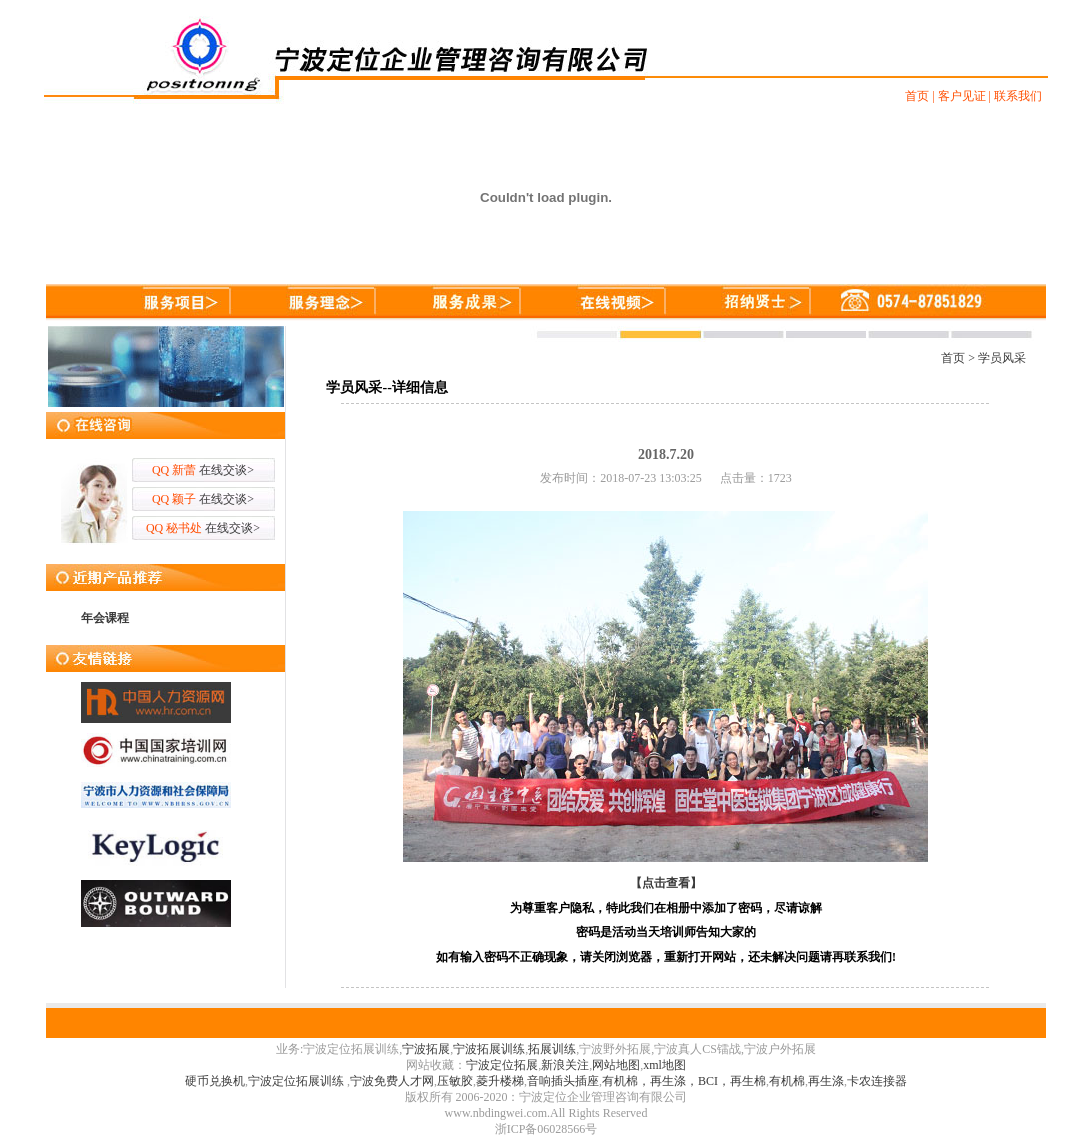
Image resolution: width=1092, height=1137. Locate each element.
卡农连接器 (877, 1081)
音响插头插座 (563, 1081)
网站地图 (616, 1065)
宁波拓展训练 (489, 1049)
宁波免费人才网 (392, 1081)
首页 (953, 358)
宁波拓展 (426, 1049)
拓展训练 (552, 1049)
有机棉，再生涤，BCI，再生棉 (684, 1081)
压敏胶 (455, 1081)
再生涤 (826, 1081)
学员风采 (1002, 358)
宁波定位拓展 (502, 1065)
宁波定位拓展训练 (297, 1081)
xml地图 (664, 1065)
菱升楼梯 (500, 1081)
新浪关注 (565, 1065)
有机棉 (787, 1081)
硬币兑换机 (215, 1081)
